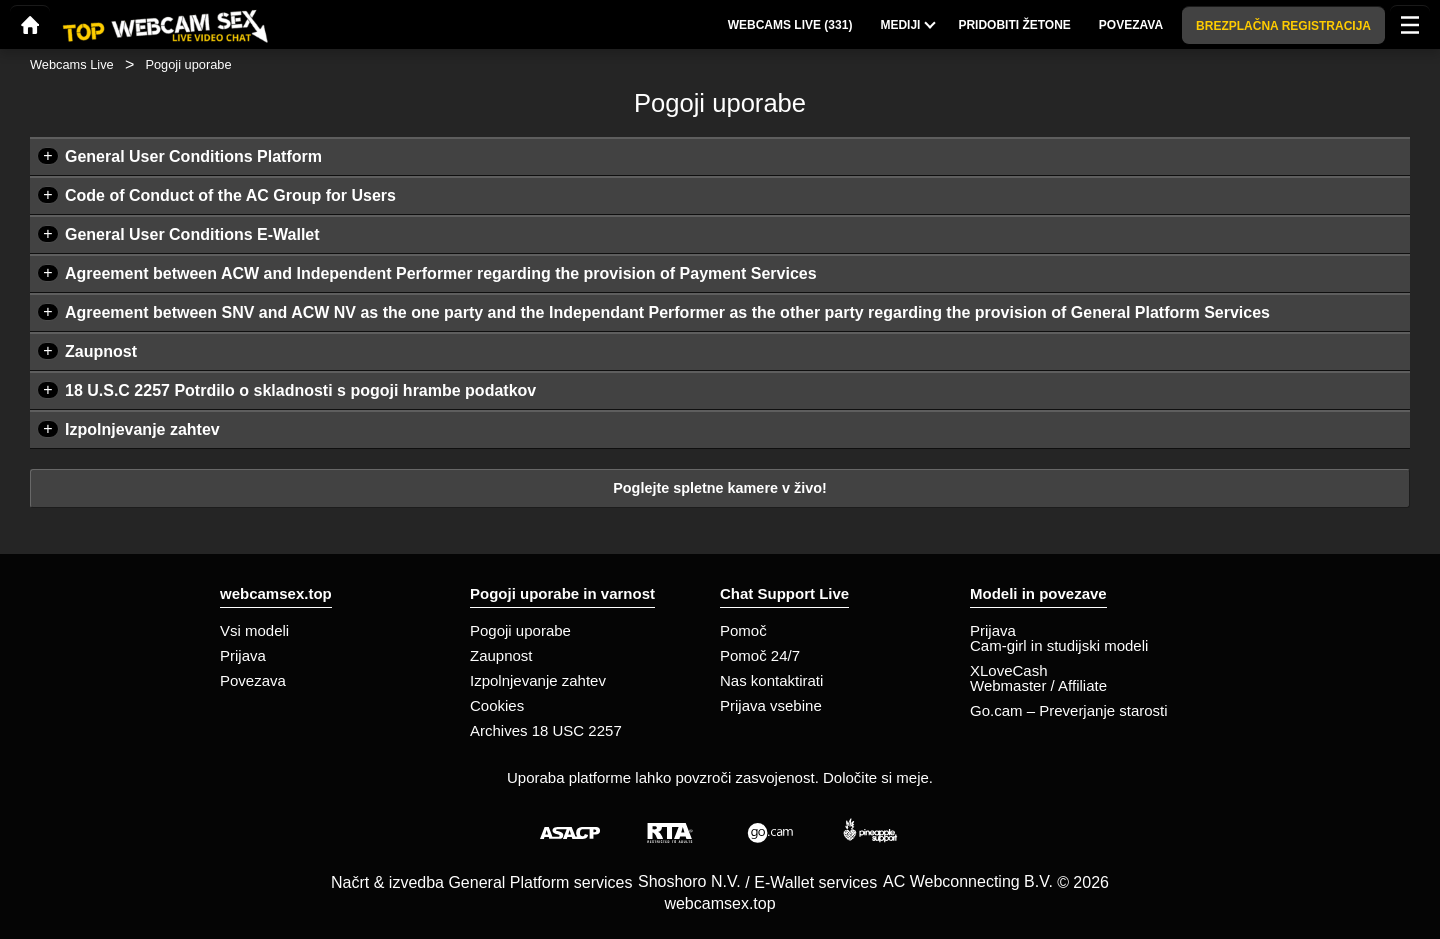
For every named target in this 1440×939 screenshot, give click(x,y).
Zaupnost (101, 351)
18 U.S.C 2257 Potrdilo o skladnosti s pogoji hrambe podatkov (300, 390)
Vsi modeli (254, 630)
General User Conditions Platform (193, 156)
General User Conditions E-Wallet (192, 234)
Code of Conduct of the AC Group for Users (230, 195)
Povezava (253, 680)
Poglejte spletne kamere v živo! (720, 488)
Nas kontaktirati (771, 680)
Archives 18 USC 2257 (546, 730)
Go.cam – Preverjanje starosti (1069, 710)
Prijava (243, 655)
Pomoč (743, 630)
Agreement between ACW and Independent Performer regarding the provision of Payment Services (441, 273)
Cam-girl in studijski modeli (1059, 645)
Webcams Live (72, 64)
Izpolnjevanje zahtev (142, 429)
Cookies (497, 705)
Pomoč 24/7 (760, 655)
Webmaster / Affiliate (1038, 685)
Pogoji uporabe (520, 630)
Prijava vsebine (771, 705)
